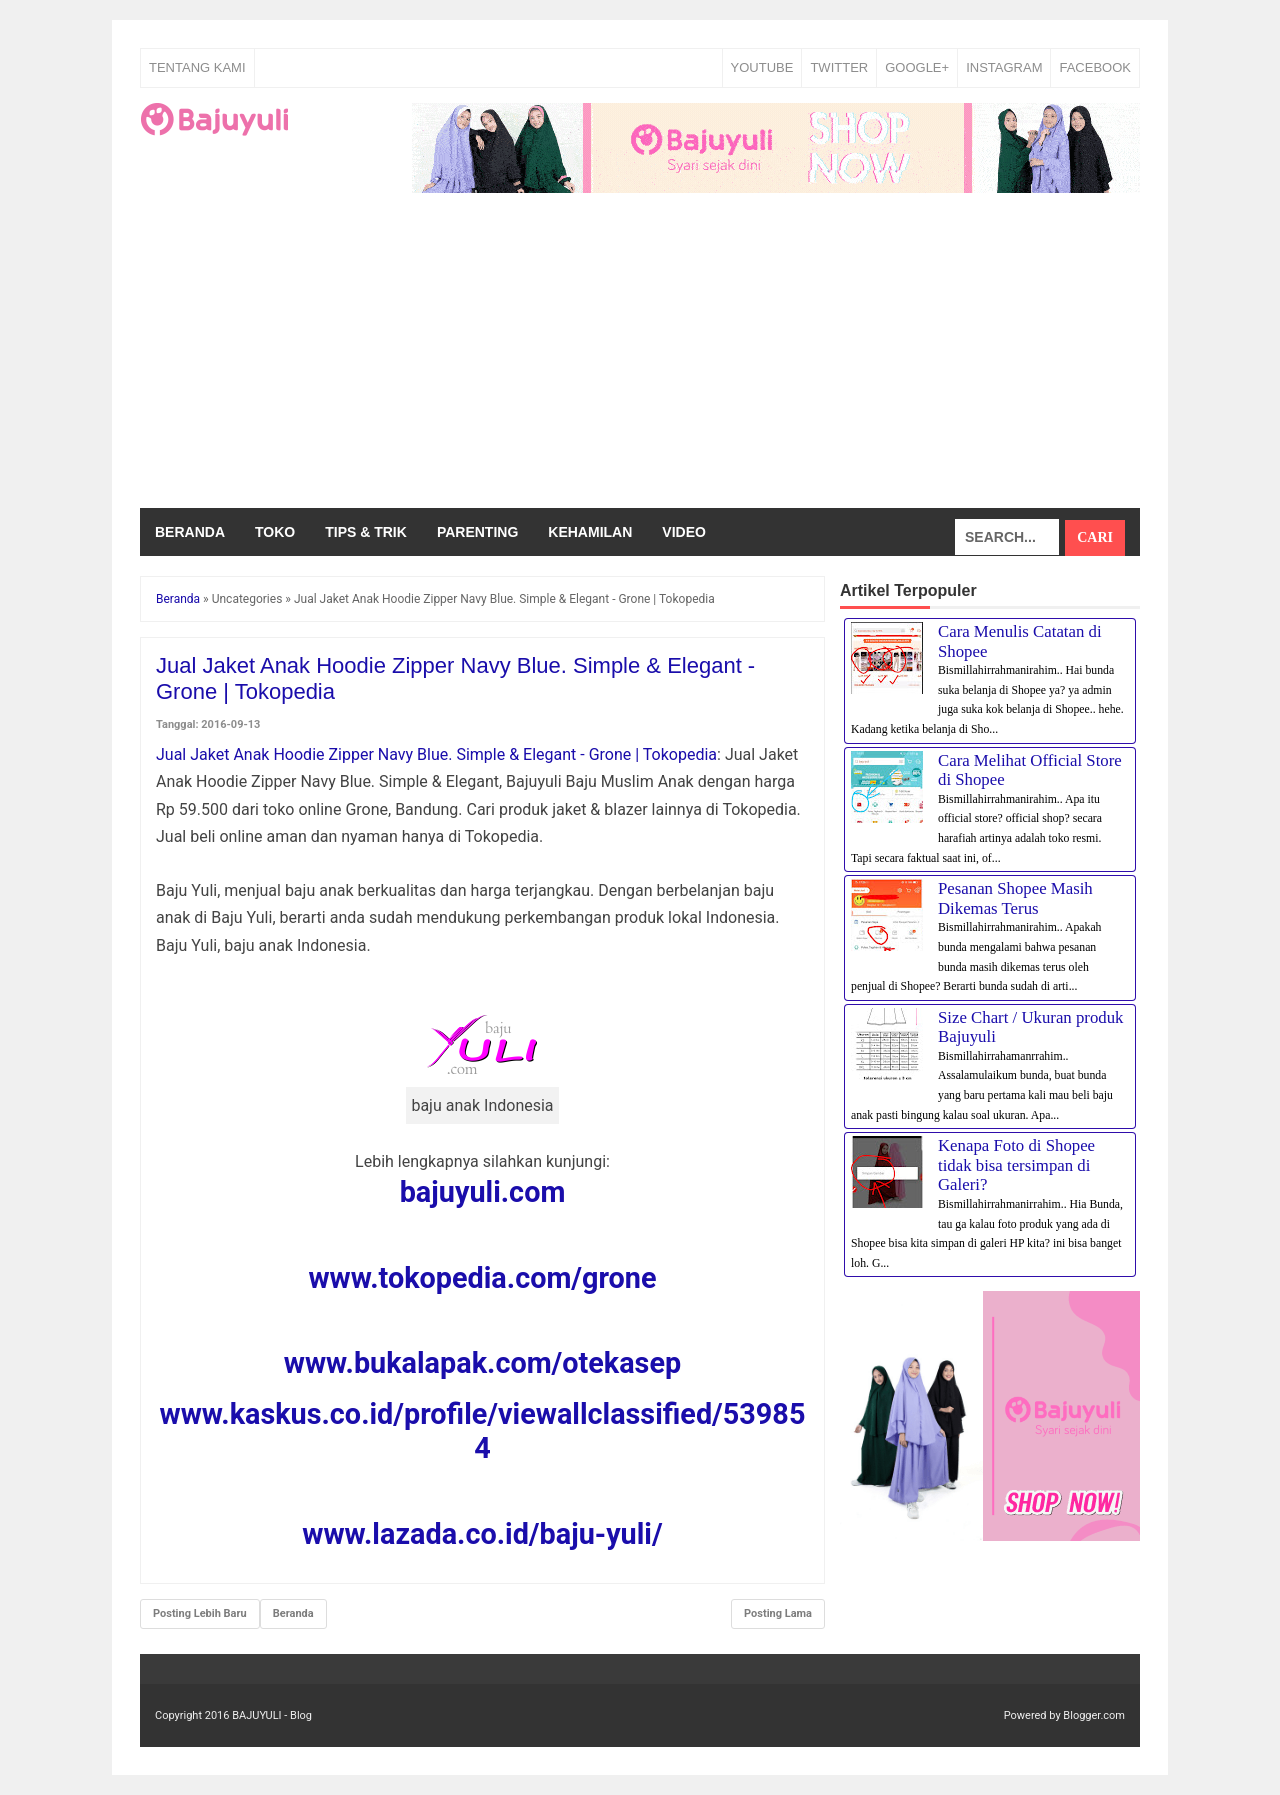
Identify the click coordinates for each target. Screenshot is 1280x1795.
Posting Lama (778, 1613)
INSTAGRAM (1004, 67)
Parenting (477, 532)
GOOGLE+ (917, 67)
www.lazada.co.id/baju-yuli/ (482, 1534)
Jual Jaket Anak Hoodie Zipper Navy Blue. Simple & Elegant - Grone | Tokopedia (436, 754)
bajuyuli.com (483, 1192)
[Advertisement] (640, 358)
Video (684, 532)
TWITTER (839, 67)
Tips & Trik (366, 532)
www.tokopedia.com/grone (482, 1278)
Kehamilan (590, 532)
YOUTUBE (762, 67)
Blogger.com (1094, 1715)
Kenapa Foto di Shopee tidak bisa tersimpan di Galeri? (1016, 1165)
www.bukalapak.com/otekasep (482, 1363)
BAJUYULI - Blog (272, 1715)
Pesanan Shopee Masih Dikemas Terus (1015, 898)
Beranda (190, 532)
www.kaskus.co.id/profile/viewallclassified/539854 (483, 1431)
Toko (275, 532)
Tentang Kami (197, 67)
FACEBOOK (1095, 67)
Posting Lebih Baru (200, 1613)
